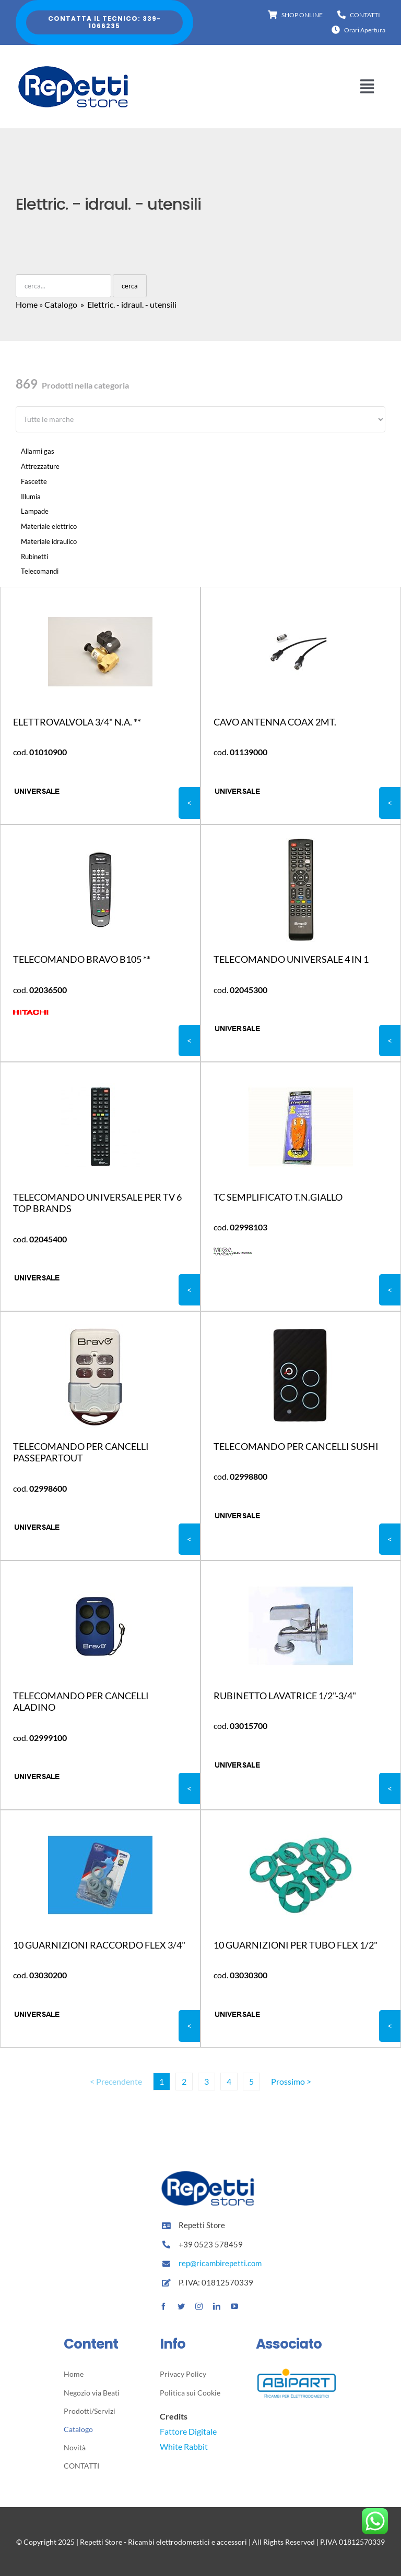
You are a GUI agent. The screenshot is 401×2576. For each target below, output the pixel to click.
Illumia (31, 496)
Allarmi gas (37, 451)
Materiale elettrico (49, 526)
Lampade (35, 511)
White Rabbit (184, 2446)
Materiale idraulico (49, 541)
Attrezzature (40, 466)
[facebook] (163, 2306)
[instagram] (199, 2306)
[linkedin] (216, 2306)
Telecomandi (39, 571)
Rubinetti (34, 556)
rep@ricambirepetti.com (220, 2263)
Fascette (34, 481)
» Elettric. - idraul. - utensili (127, 304)
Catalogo (60, 304)
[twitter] (181, 2306)
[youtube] (234, 2306)
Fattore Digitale (188, 2431)
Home (27, 304)
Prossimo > (291, 2081)
